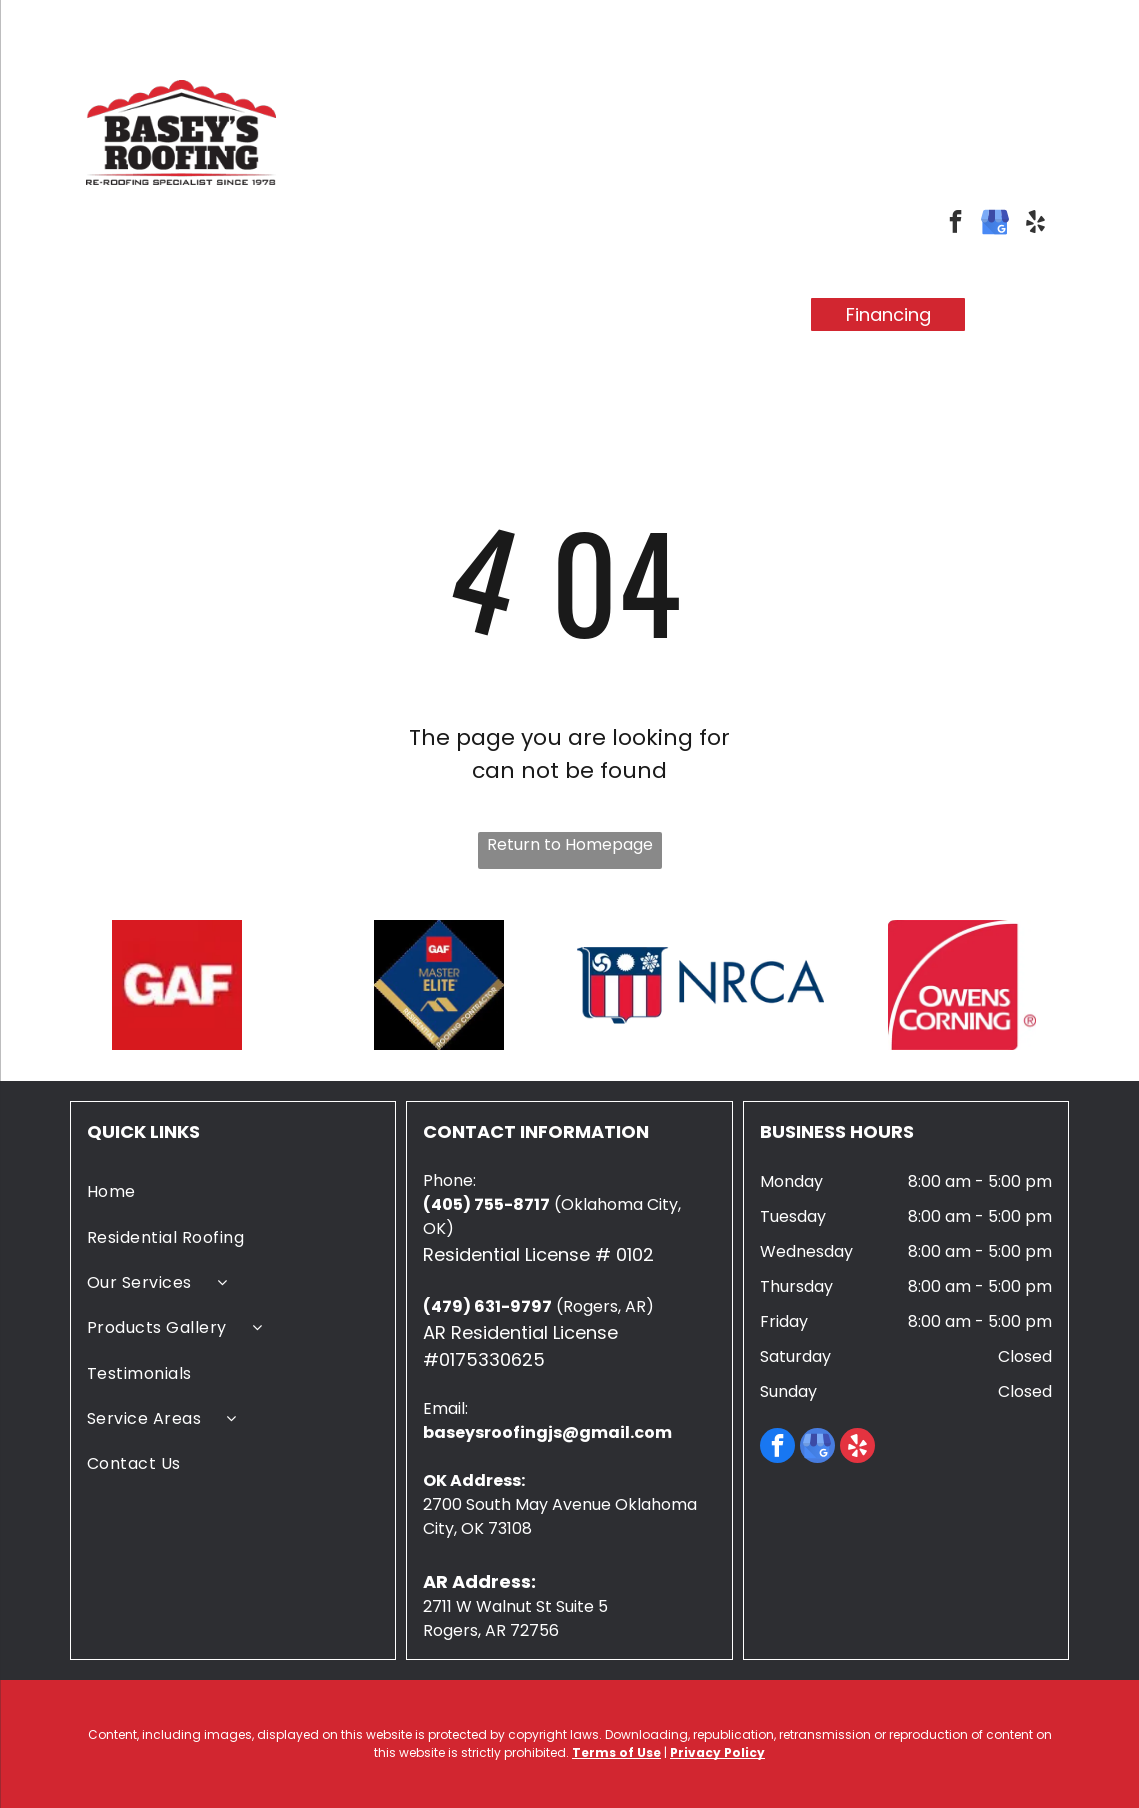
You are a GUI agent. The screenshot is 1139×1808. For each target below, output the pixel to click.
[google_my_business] (995, 224)
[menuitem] (218, 297)
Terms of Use (616, 1752)
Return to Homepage (570, 844)
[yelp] (1035, 224)
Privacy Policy (717, 1752)
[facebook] (955, 224)
